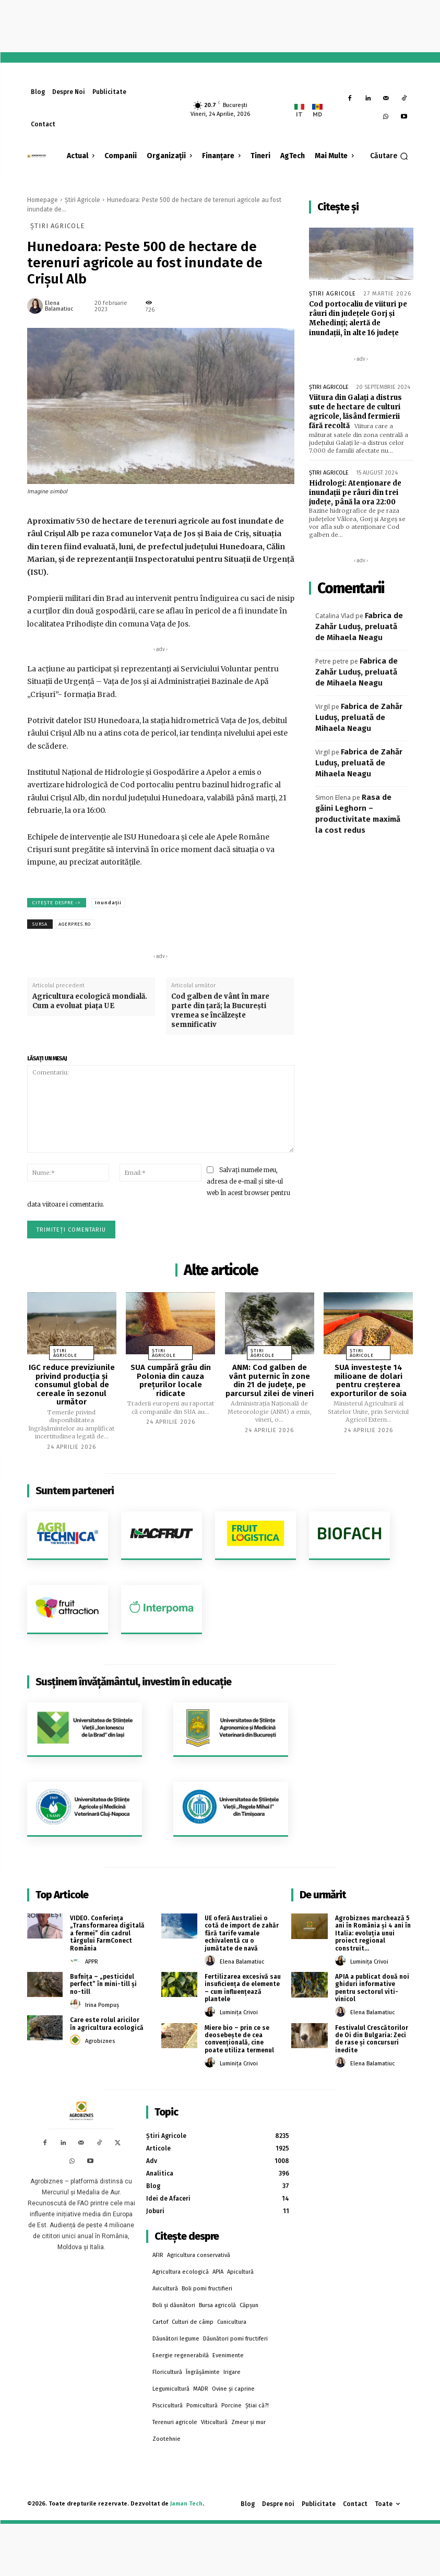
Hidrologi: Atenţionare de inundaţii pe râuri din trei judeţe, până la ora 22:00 (355, 492)
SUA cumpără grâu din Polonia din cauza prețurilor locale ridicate (170, 1380)
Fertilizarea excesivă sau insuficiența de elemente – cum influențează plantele (243, 1988)
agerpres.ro (74, 924)
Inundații (108, 902)
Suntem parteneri (74, 1490)
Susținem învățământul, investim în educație (133, 1681)
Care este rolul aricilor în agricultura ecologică (107, 2023)
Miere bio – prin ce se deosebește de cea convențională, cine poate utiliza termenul (239, 2039)
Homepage (42, 200)
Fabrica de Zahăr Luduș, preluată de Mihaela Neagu (359, 626)
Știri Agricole (82, 200)
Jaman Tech (186, 2503)
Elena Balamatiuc (59, 306)
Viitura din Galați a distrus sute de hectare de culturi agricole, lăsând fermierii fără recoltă (355, 412)
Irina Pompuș (102, 2005)
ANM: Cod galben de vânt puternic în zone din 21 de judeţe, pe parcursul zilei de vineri (269, 1380)
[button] (389, 156)
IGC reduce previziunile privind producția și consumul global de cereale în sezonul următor (72, 1385)
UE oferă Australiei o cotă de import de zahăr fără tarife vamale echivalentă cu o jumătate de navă (242, 1933)
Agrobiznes (100, 2041)
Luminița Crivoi (239, 2012)
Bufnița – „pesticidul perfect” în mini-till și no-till (103, 1984)
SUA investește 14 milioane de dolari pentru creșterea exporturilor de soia (368, 1380)
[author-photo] (77, 1961)
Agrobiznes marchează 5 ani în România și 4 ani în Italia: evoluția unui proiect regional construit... (373, 1933)
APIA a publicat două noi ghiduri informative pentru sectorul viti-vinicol (372, 1988)
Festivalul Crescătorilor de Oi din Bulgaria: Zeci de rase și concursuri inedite (371, 2039)
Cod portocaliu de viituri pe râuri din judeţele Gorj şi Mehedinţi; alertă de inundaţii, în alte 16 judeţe (358, 318)
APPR (91, 1961)
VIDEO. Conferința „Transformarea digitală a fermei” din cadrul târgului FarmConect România (107, 1933)
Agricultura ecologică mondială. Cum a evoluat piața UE (89, 1001)
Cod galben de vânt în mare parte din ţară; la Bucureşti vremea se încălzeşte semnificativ (220, 1011)
